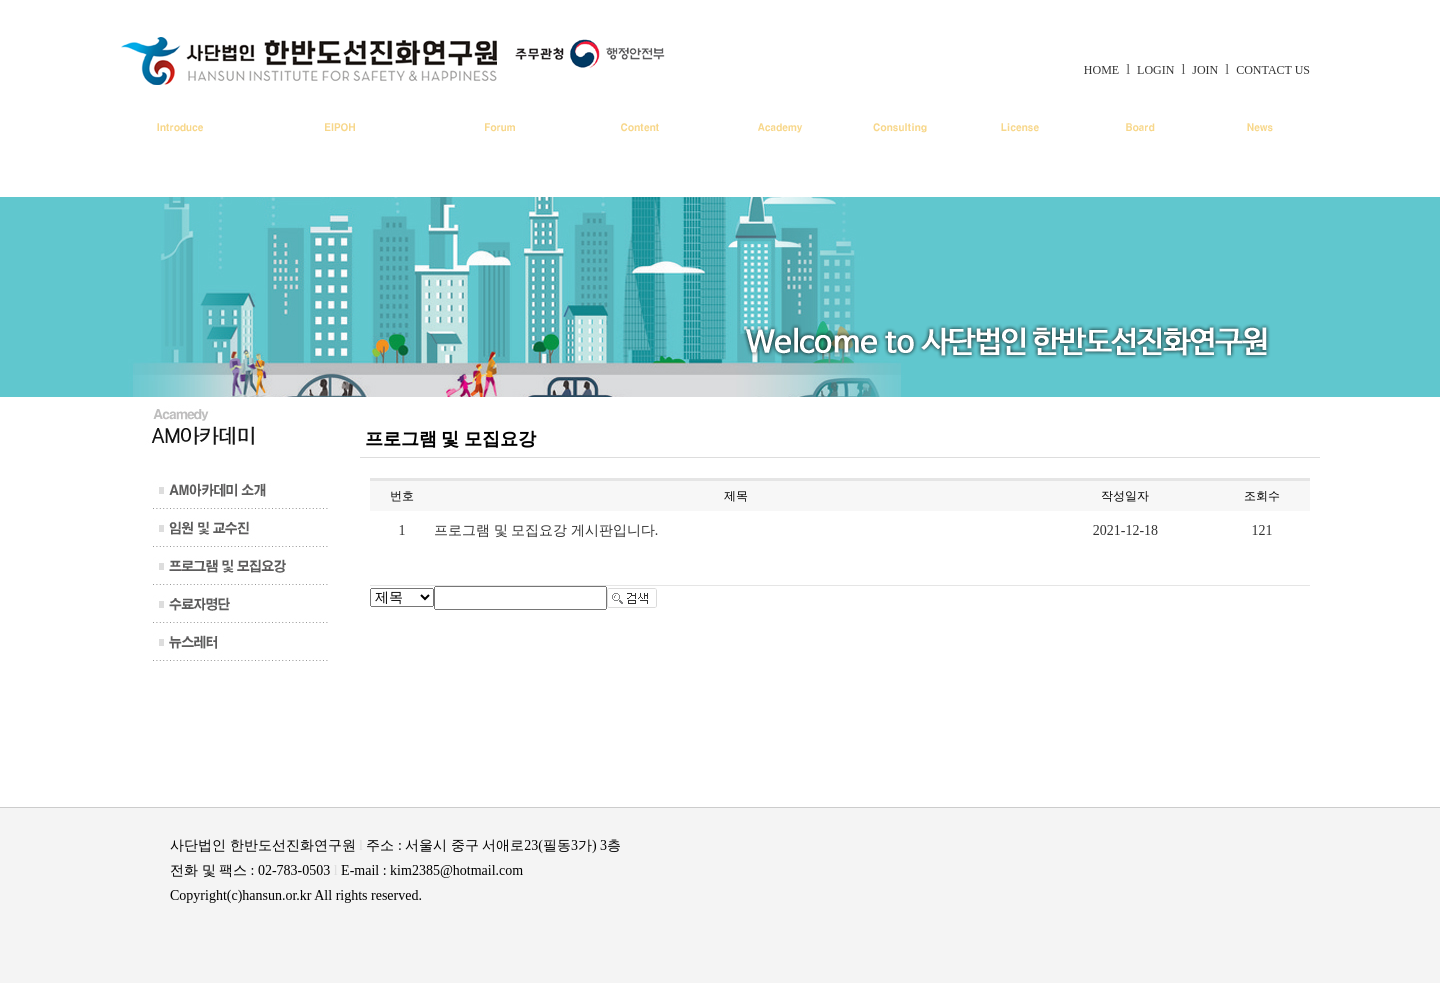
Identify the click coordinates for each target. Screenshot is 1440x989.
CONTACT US (1273, 70)
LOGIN (1155, 70)
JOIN (1205, 70)
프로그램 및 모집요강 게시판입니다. (546, 530)
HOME (1101, 70)
